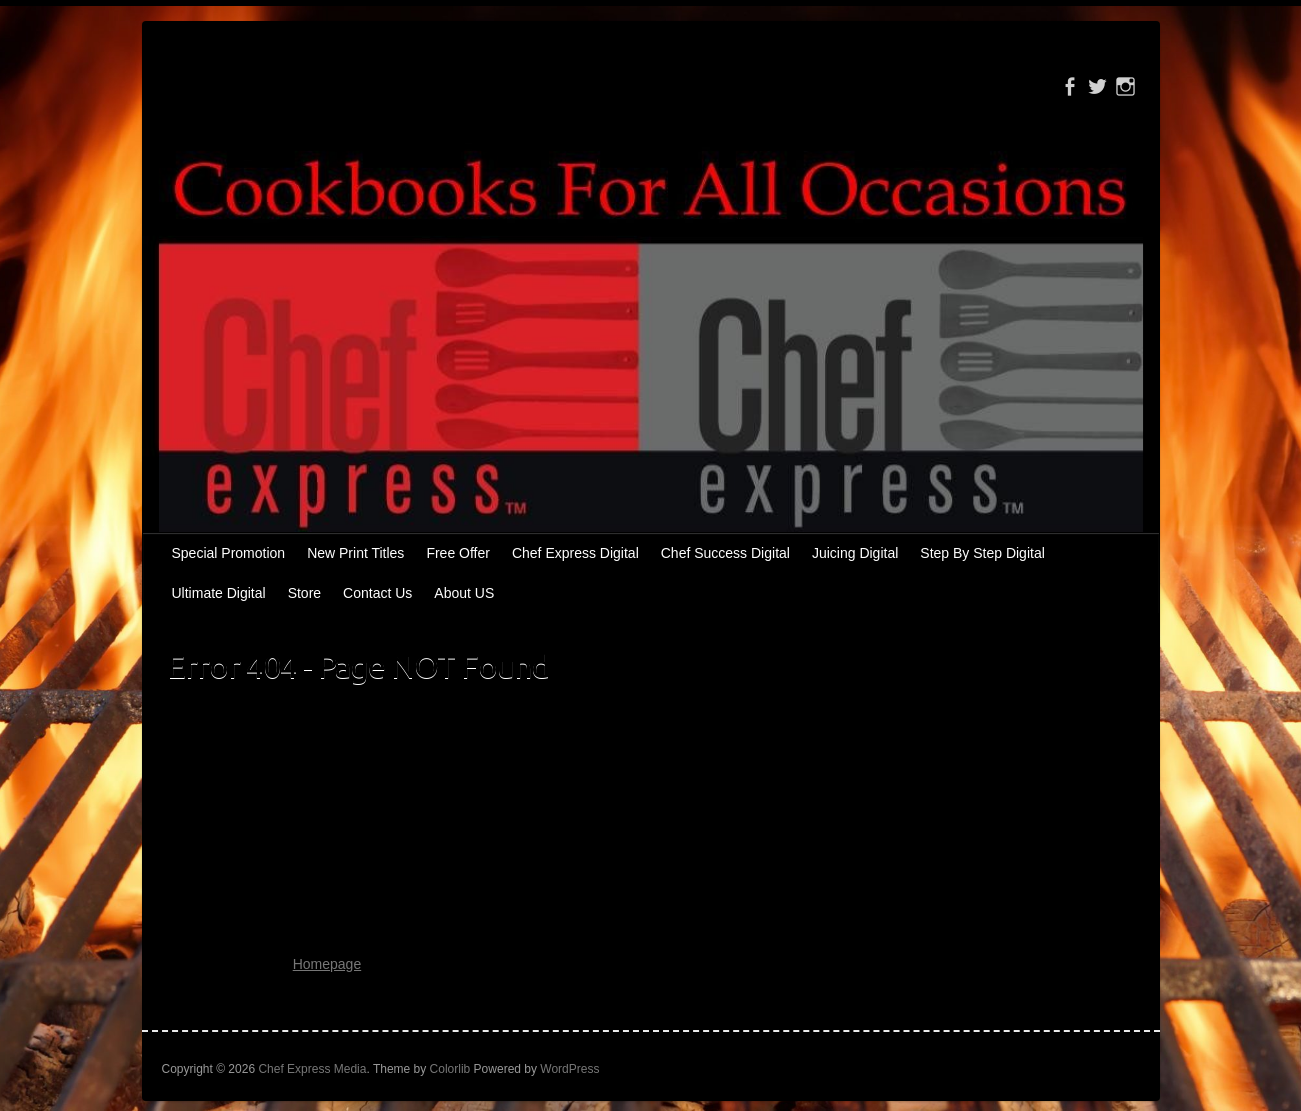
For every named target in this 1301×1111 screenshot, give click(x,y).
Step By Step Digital (982, 553)
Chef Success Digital (725, 553)
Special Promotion (229, 553)
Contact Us (377, 593)
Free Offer (458, 553)
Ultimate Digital (219, 593)
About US (464, 593)
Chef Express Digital (575, 553)
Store (304, 593)
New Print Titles (355, 553)
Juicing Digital (855, 553)
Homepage (327, 964)
